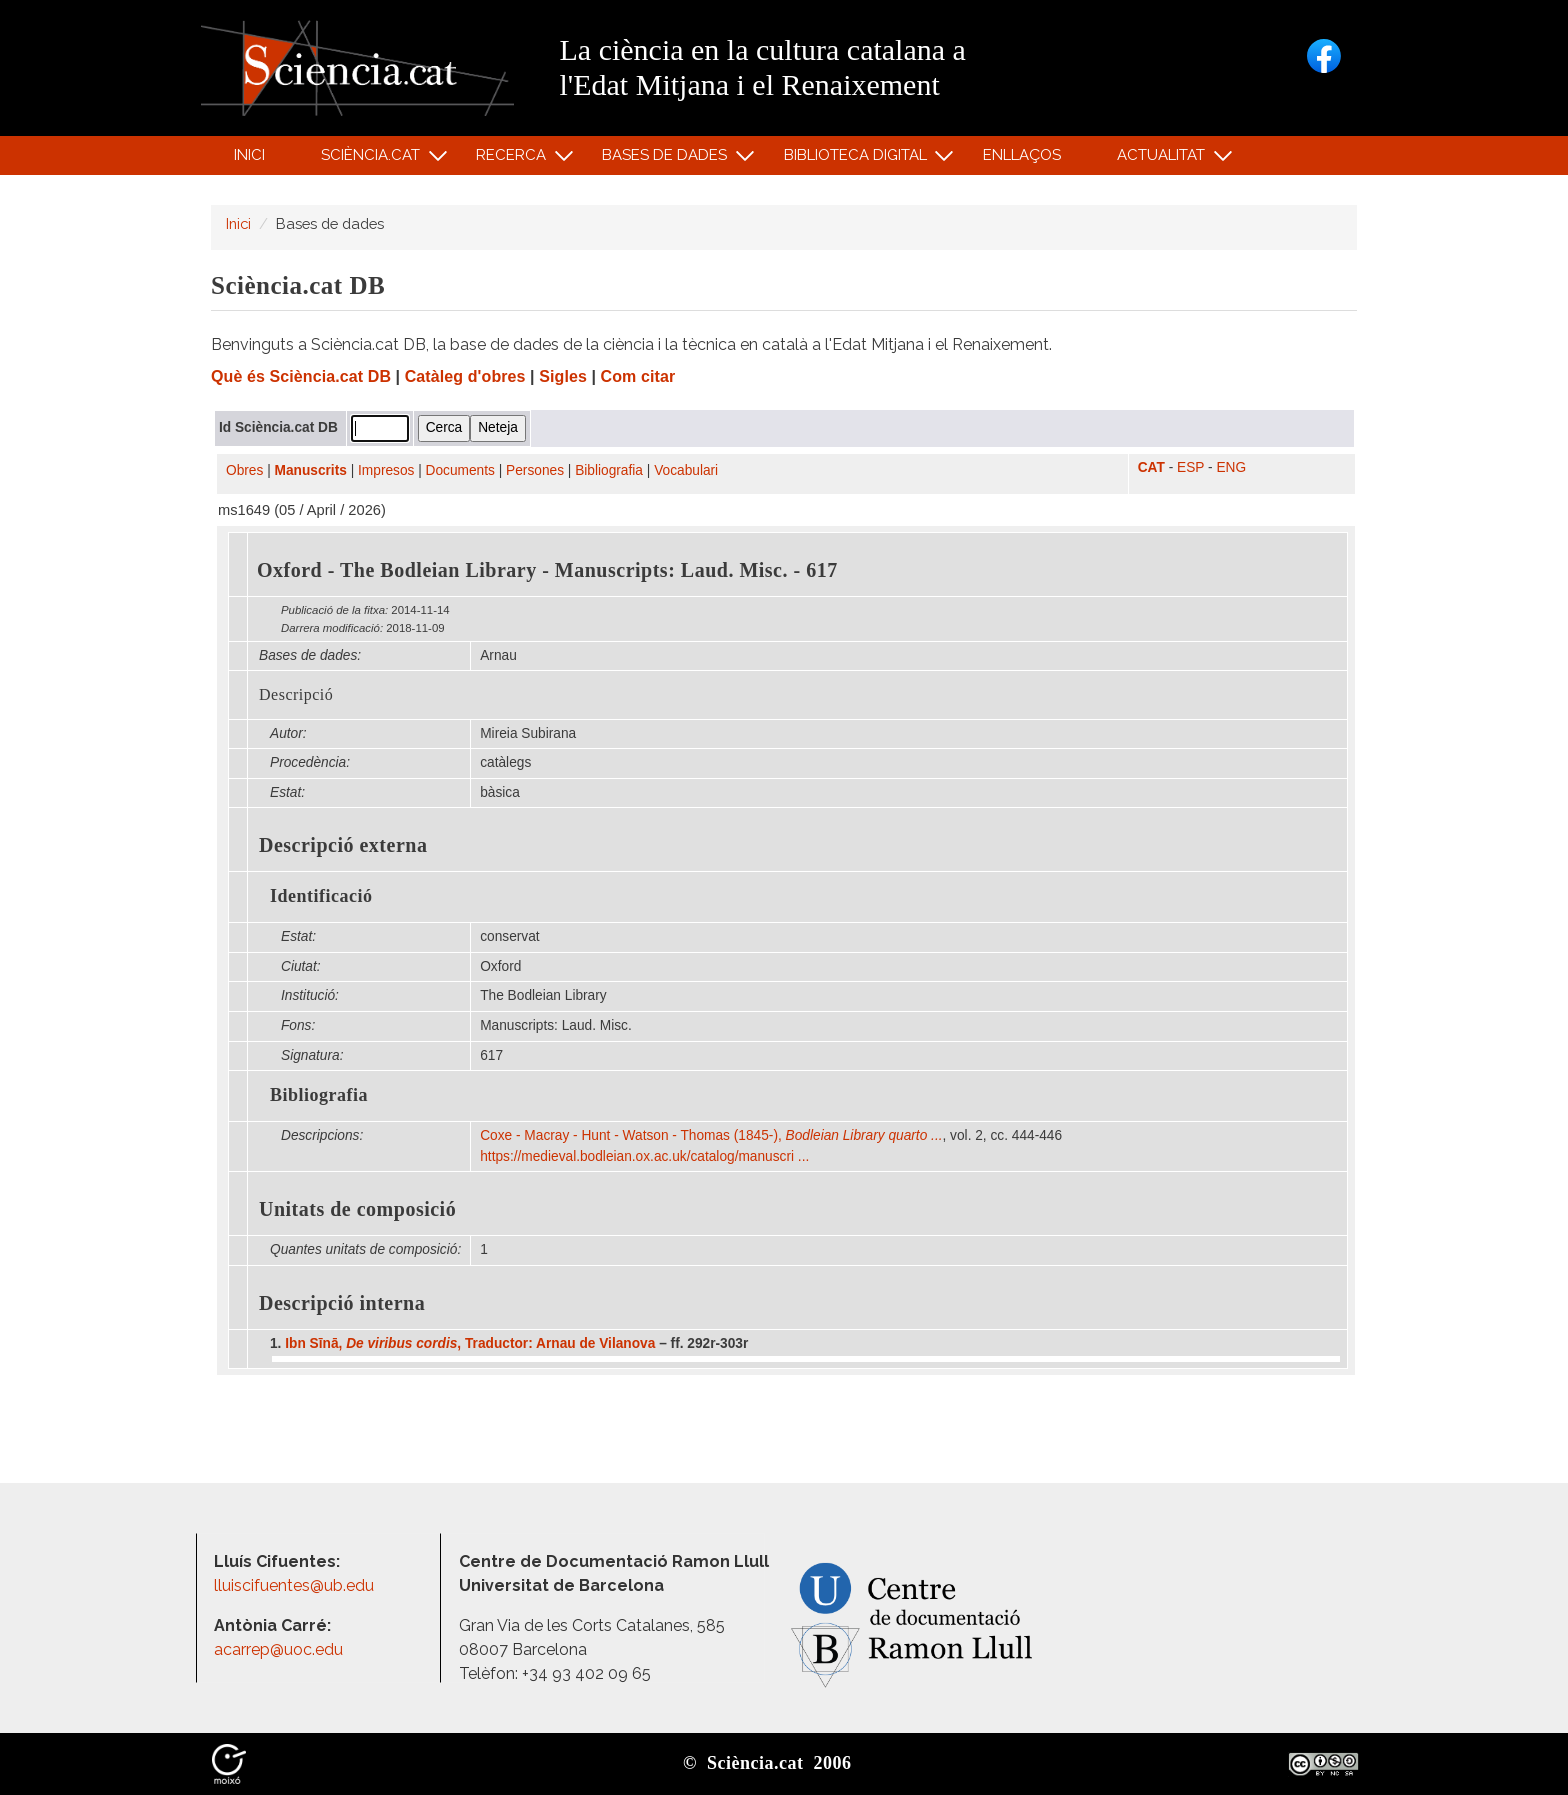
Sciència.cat (373, 159)
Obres (244, 470)
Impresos (386, 470)
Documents (460, 470)
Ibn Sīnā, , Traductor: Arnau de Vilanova (470, 1343)
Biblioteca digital (858, 159)
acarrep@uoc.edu (278, 1649)
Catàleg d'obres (465, 376)
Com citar (638, 376)
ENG (1231, 467)
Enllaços (1022, 155)
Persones (535, 470)
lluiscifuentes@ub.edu (296, 1585)
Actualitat (1164, 159)
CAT (1151, 467)
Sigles (563, 376)
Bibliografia (609, 470)
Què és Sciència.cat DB (301, 376)
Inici (249, 155)
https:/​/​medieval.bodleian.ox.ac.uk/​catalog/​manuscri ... (646, 1156)
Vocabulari (686, 470)
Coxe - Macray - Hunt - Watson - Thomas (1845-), (711, 1135)
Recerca (514, 159)
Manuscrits (311, 470)
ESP (1190, 467)
